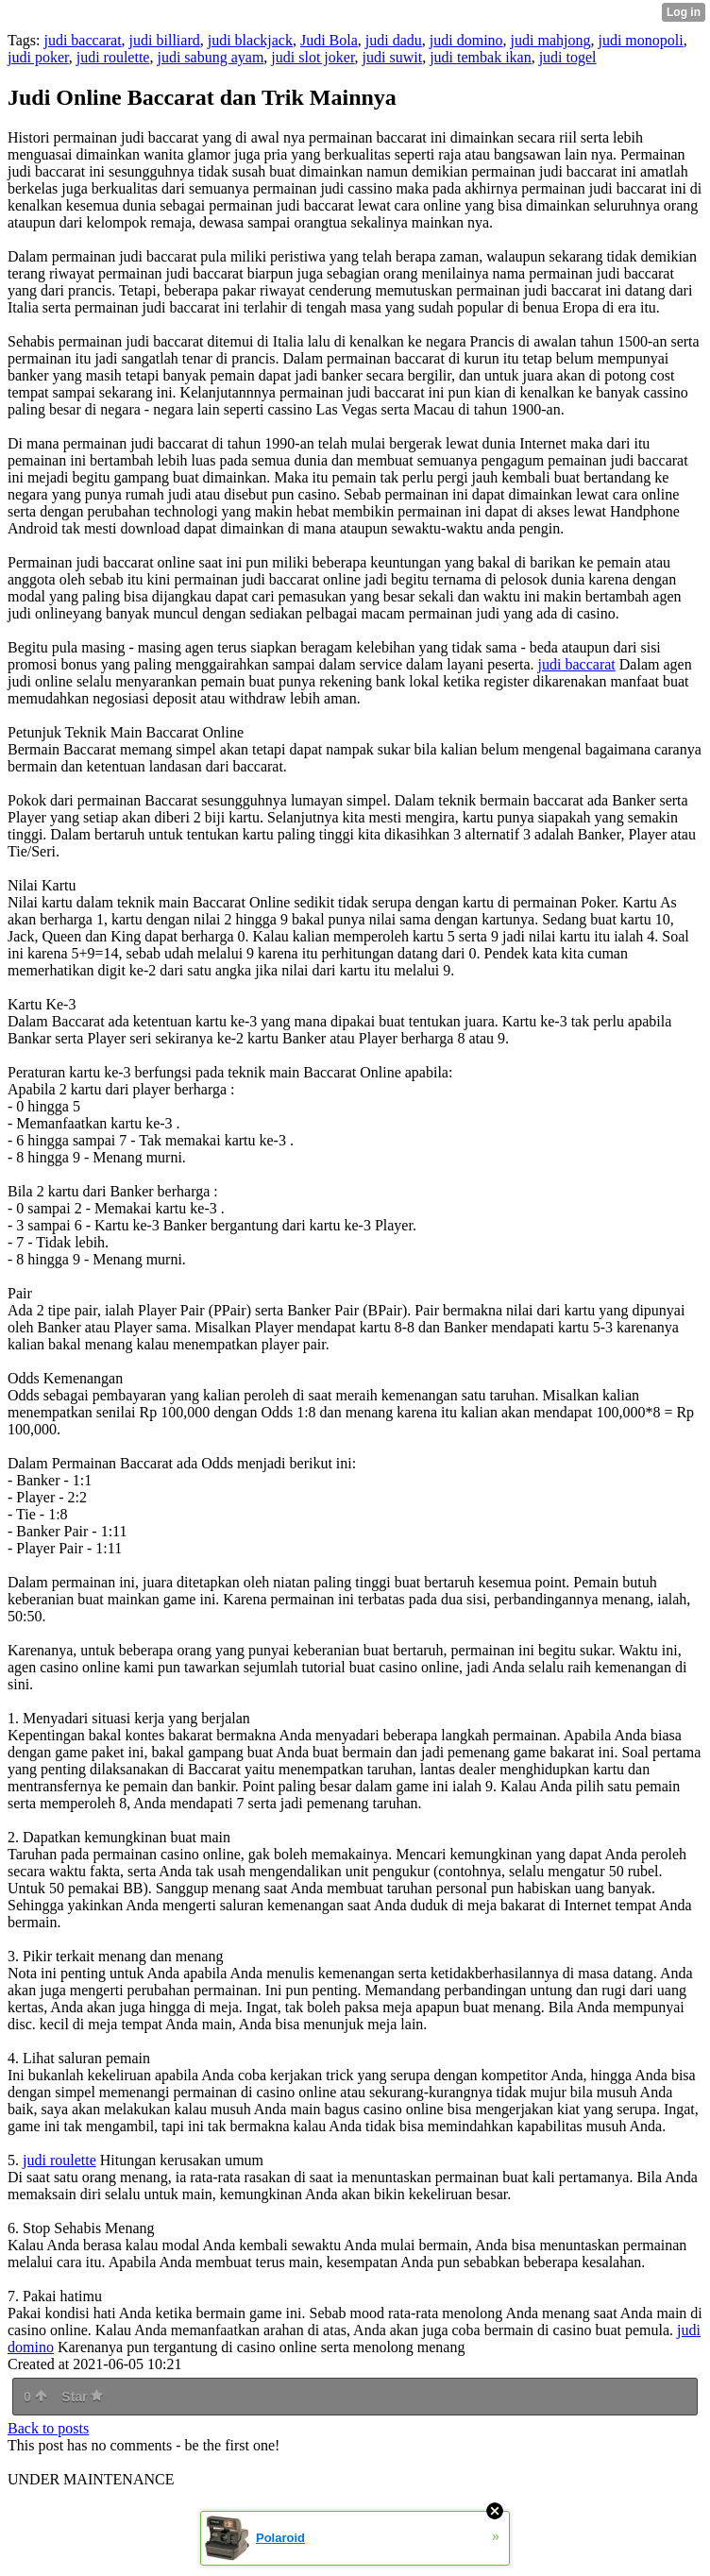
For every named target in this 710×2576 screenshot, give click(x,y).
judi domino (466, 40)
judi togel (568, 57)
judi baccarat (82, 40)
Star (82, 2396)
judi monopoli (640, 40)
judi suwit (393, 57)
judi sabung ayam (210, 57)
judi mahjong (551, 40)
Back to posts (48, 2428)
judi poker (38, 57)
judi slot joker (312, 57)
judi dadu (393, 40)
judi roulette (113, 57)
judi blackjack (250, 40)
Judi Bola (329, 40)
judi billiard (164, 40)
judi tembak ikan (481, 57)
